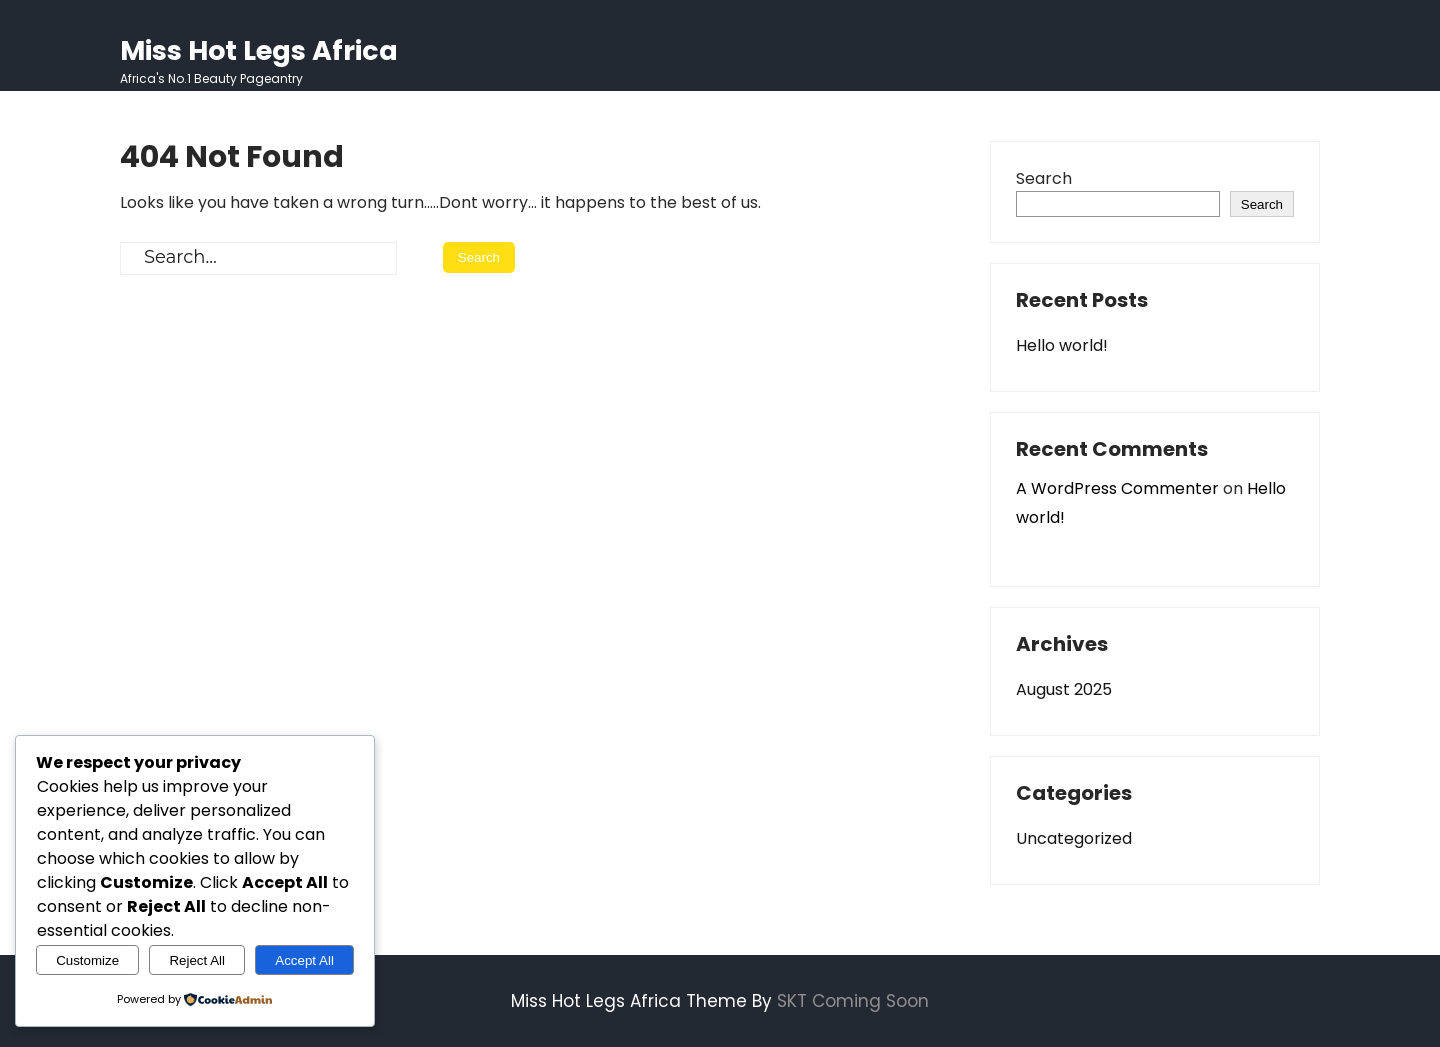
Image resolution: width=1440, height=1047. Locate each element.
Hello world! (1062, 345)
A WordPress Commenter (1117, 488)
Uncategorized (1074, 838)
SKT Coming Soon (853, 1001)
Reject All (197, 960)
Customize (87, 960)
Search (1044, 178)
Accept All (304, 960)
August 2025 (1064, 689)
